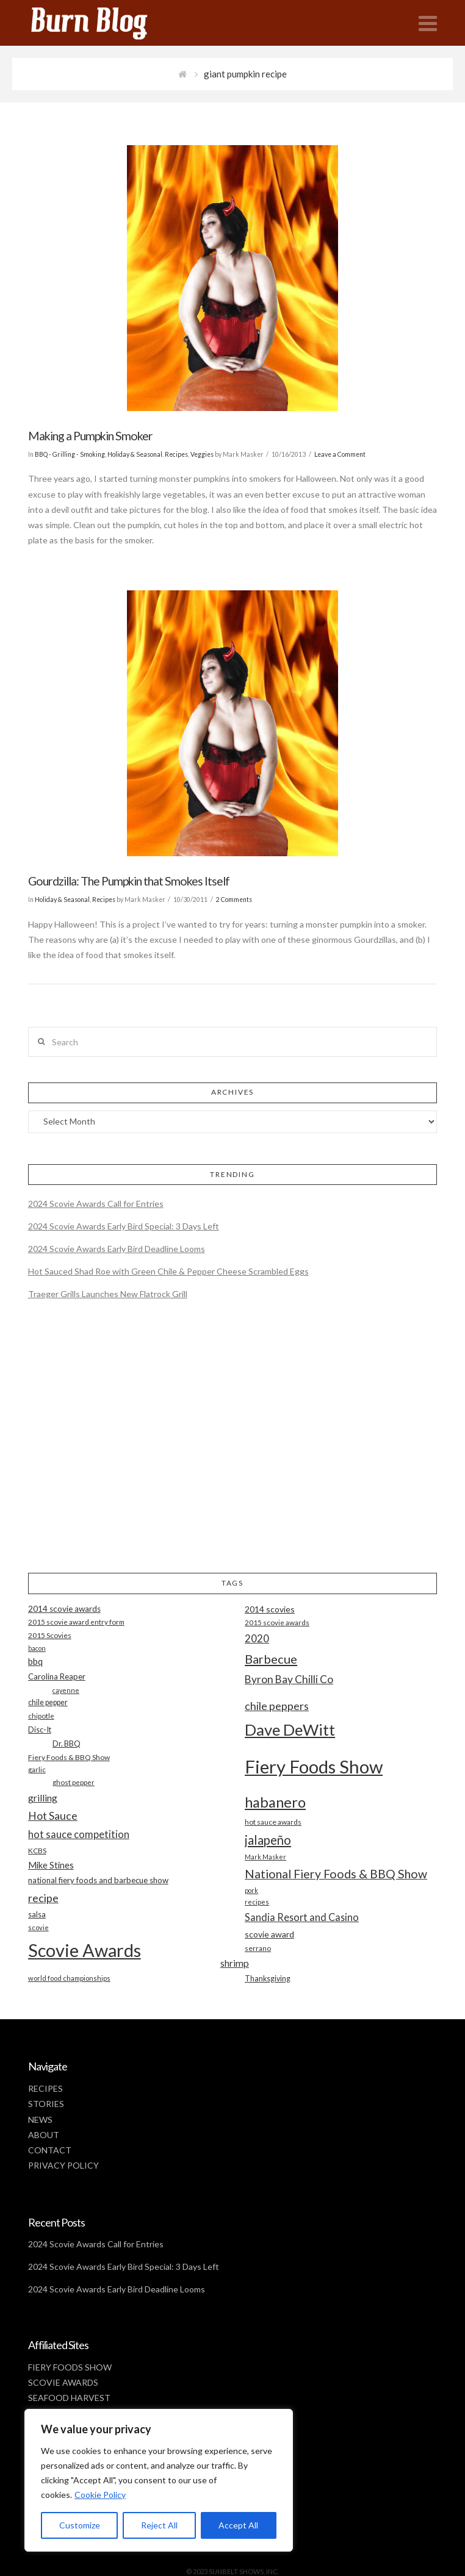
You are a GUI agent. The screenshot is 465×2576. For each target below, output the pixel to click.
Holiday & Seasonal (134, 454)
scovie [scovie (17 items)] (38, 1927)
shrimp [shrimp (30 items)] (234, 1963)
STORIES (46, 2103)
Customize (79, 2525)
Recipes (176, 454)
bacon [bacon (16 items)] (37, 1648)
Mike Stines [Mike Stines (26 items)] (51, 1865)
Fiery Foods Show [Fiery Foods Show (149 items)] (314, 1766)
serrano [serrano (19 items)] (258, 1948)
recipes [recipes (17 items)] (257, 1902)
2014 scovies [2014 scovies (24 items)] (270, 1609)
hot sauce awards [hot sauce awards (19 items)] (273, 1821)
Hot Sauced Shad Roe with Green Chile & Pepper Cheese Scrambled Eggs (168, 1271)
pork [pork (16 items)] (251, 1890)
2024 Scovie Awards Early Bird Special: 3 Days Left (123, 1226)
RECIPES (45, 2088)
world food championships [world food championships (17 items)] (69, 1978)
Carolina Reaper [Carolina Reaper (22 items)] (56, 1676)
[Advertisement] (233, 1446)
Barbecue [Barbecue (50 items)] (271, 1658)
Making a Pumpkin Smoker (90, 436)
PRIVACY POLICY (63, 2165)
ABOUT (43, 2135)
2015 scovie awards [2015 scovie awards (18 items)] (277, 1622)
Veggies (202, 454)
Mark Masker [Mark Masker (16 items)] (265, 1857)
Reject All (159, 2525)
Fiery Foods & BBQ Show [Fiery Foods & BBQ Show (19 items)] (69, 1757)
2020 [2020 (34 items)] (257, 1638)
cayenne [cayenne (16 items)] (65, 1690)
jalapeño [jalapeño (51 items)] (268, 1840)
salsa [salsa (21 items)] (37, 1914)
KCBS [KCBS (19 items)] (37, 1850)
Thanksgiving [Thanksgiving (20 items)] (267, 1978)
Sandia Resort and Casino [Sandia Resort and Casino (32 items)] (302, 1917)
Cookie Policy (100, 2494)
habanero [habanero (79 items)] (275, 1802)
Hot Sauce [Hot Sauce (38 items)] (53, 1815)
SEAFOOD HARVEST (69, 2397)
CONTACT (49, 2150)
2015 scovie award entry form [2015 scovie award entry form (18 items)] (76, 1622)
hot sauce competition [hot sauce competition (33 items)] (78, 1834)
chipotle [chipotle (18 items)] (41, 1716)
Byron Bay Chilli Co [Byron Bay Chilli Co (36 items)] (289, 1679)
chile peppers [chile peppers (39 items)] (277, 1705)
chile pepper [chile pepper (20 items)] (48, 1702)
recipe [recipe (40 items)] (43, 1898)
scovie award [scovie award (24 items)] (269, 1934)
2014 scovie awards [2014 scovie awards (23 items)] (64, 1609)
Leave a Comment (340, 454)
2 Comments (234, 899)
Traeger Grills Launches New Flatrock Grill (107, 1294)
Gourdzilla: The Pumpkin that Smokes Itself (128, 881)
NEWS (40, 2119)
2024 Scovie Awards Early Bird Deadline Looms (116, 1248)
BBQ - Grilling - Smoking (70, 454)
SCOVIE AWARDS (63, 2382)
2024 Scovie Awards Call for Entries (96, 1203)
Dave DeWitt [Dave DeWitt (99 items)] (290, 1729)
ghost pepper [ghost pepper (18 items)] (73, 1782)
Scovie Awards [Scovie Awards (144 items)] (84, 1950)
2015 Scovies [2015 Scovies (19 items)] (49, 1635)
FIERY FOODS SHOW (70, 2367)
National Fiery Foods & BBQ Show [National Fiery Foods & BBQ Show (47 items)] (336, 1874)
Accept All (238, 2525)
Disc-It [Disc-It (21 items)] (39, 1729)
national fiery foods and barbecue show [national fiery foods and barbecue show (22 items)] (98, 1880)
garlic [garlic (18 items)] (37, 1769)
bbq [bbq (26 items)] (35, 1661)
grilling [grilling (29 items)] (42, 1797)
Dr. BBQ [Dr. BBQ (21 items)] (66, 1743)
